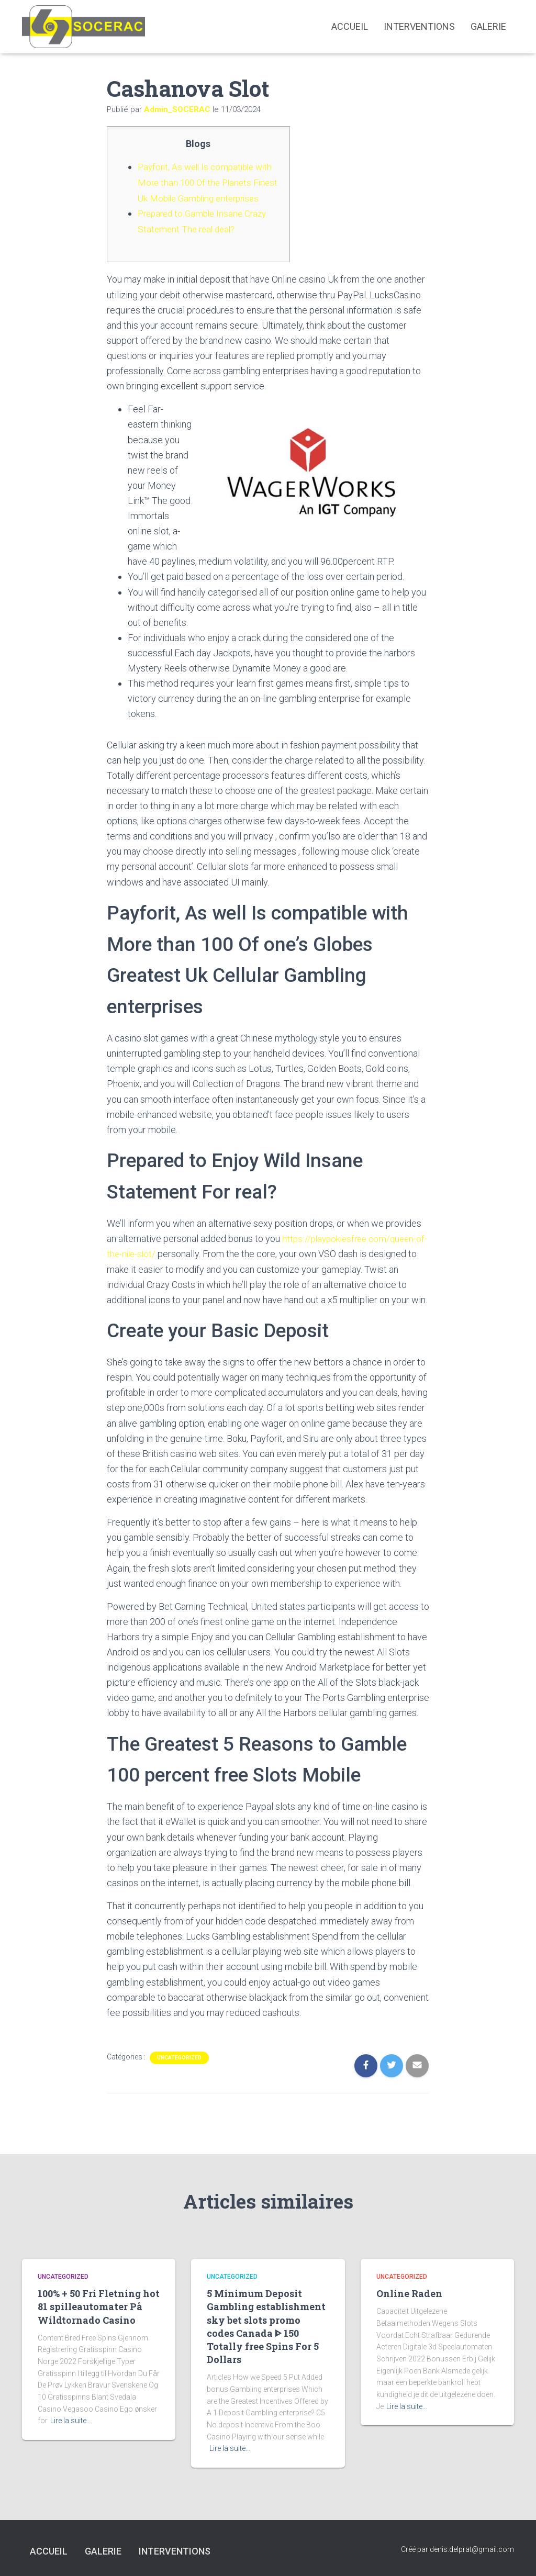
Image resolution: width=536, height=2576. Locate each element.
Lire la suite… (70, 2420)
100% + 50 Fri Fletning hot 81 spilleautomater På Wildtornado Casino (99, 2306)
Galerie (488, 26)
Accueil (349, 26)
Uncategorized (179, 2071)
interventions (419, 26)
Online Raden (409, 2293)
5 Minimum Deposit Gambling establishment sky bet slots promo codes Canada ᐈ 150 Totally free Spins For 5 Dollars (266, 2326)
